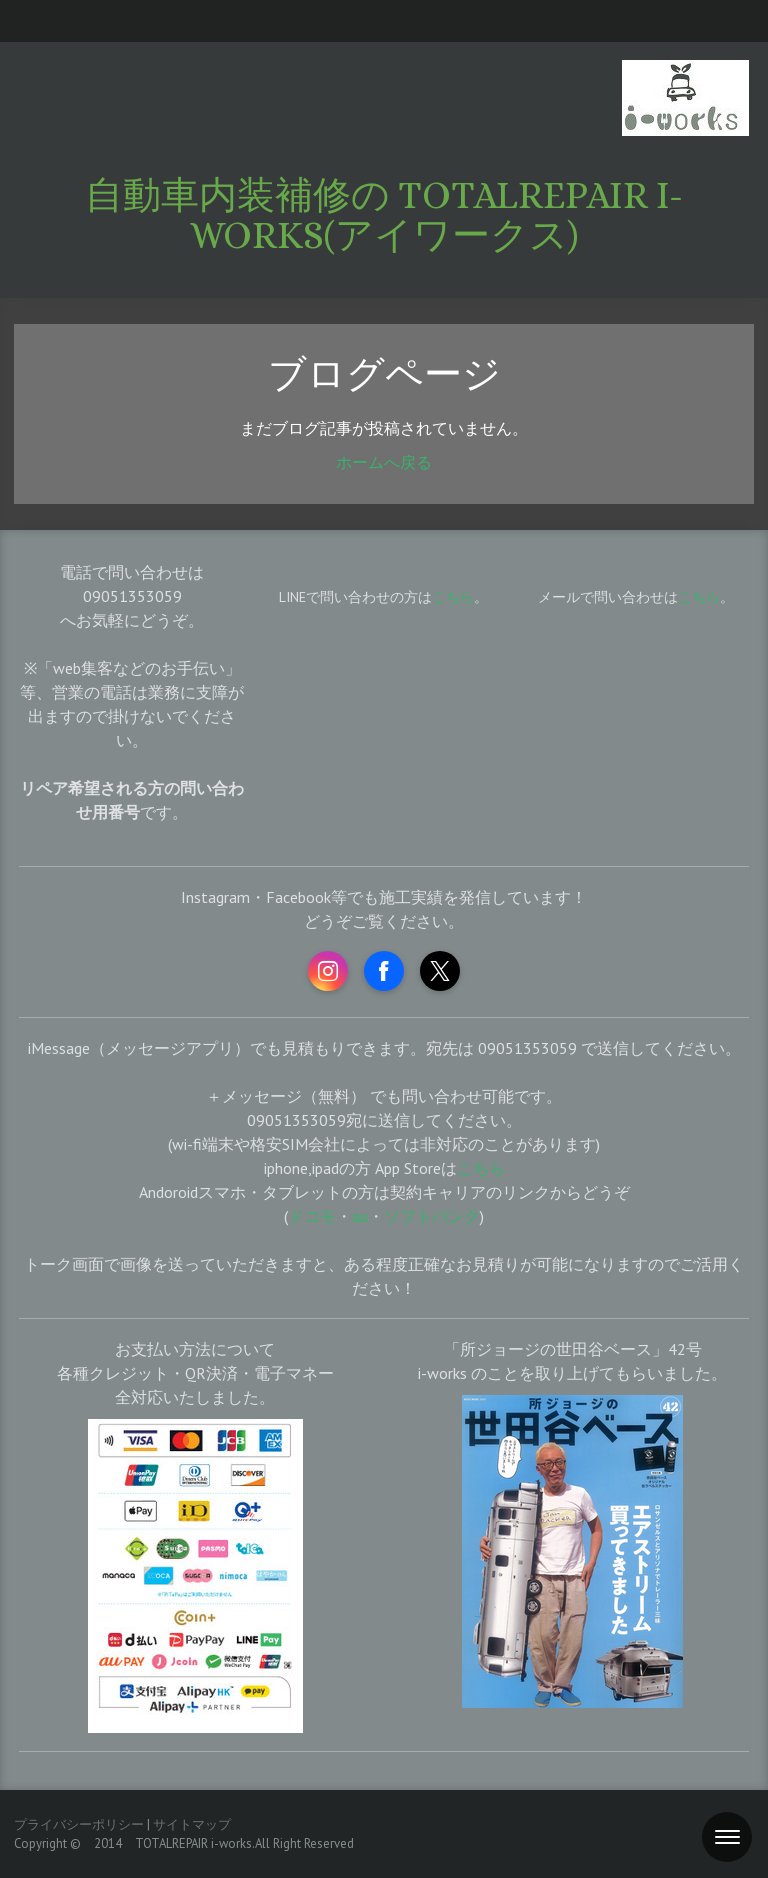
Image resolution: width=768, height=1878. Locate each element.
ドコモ (312, 1216)
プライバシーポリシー (79, 1824)
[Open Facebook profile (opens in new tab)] (384, 971)
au (360, 1216)
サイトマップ (192, 1824)
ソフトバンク (432, 1216)
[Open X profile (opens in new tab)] (440, 971)
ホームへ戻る (384, 462)
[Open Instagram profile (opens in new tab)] (328, 971)
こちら (699, 597)
